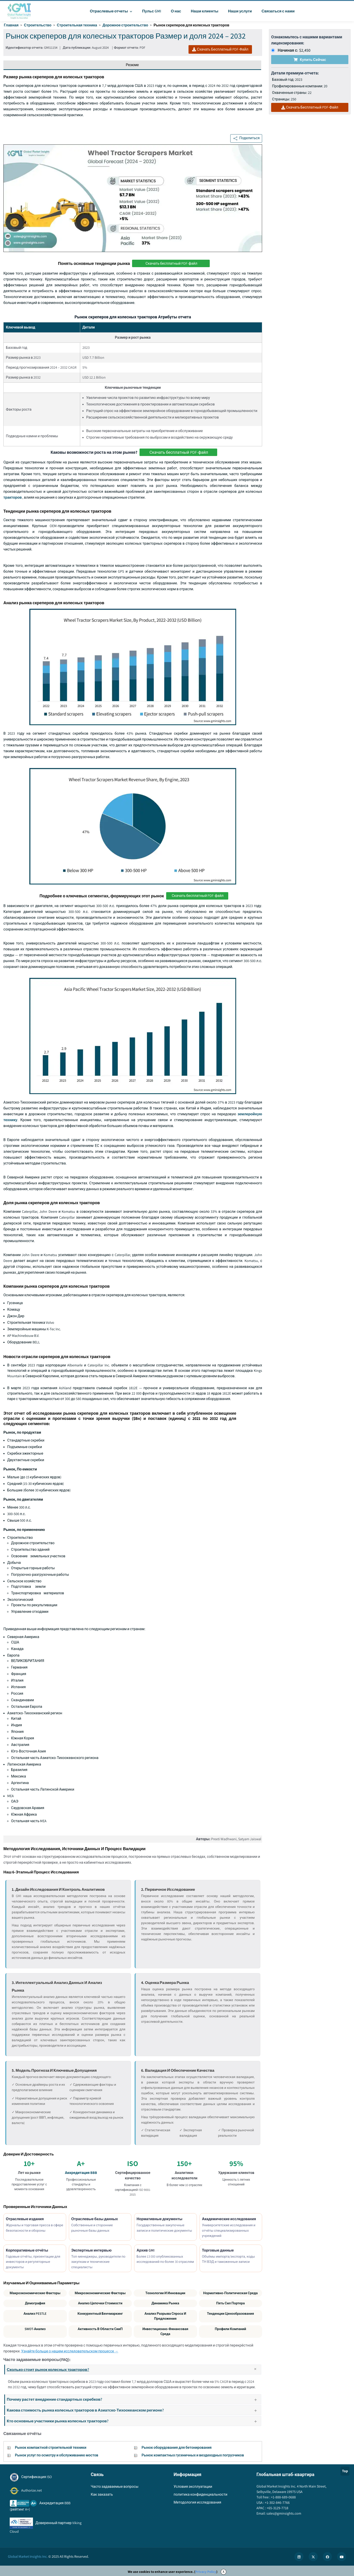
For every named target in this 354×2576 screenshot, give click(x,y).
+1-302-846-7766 (277, 2502)
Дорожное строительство (125, 25)
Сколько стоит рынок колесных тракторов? (134, 2370)
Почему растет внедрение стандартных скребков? (134, 2399)
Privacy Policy (205, 2571)
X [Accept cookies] (223, 2571)
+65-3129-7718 (277, 2508)
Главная (11, 25)
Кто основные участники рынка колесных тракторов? (134, 2420)
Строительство (37, 25)
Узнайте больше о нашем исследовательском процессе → (70, 2351)
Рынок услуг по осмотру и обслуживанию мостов (56, 2455)
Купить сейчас (309, 59)
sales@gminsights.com (283, 2513)
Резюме (132, 64)
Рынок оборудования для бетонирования (177, 2447)
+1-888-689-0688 (283, 2497)
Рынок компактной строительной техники (50, 2447)
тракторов (12, 497)
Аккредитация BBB (81, 2172)
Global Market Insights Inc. (28, 2556)
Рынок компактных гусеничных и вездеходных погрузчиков (193, 2455)
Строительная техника (77, 25)
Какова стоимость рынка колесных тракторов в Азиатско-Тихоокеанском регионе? (134, 2410)
